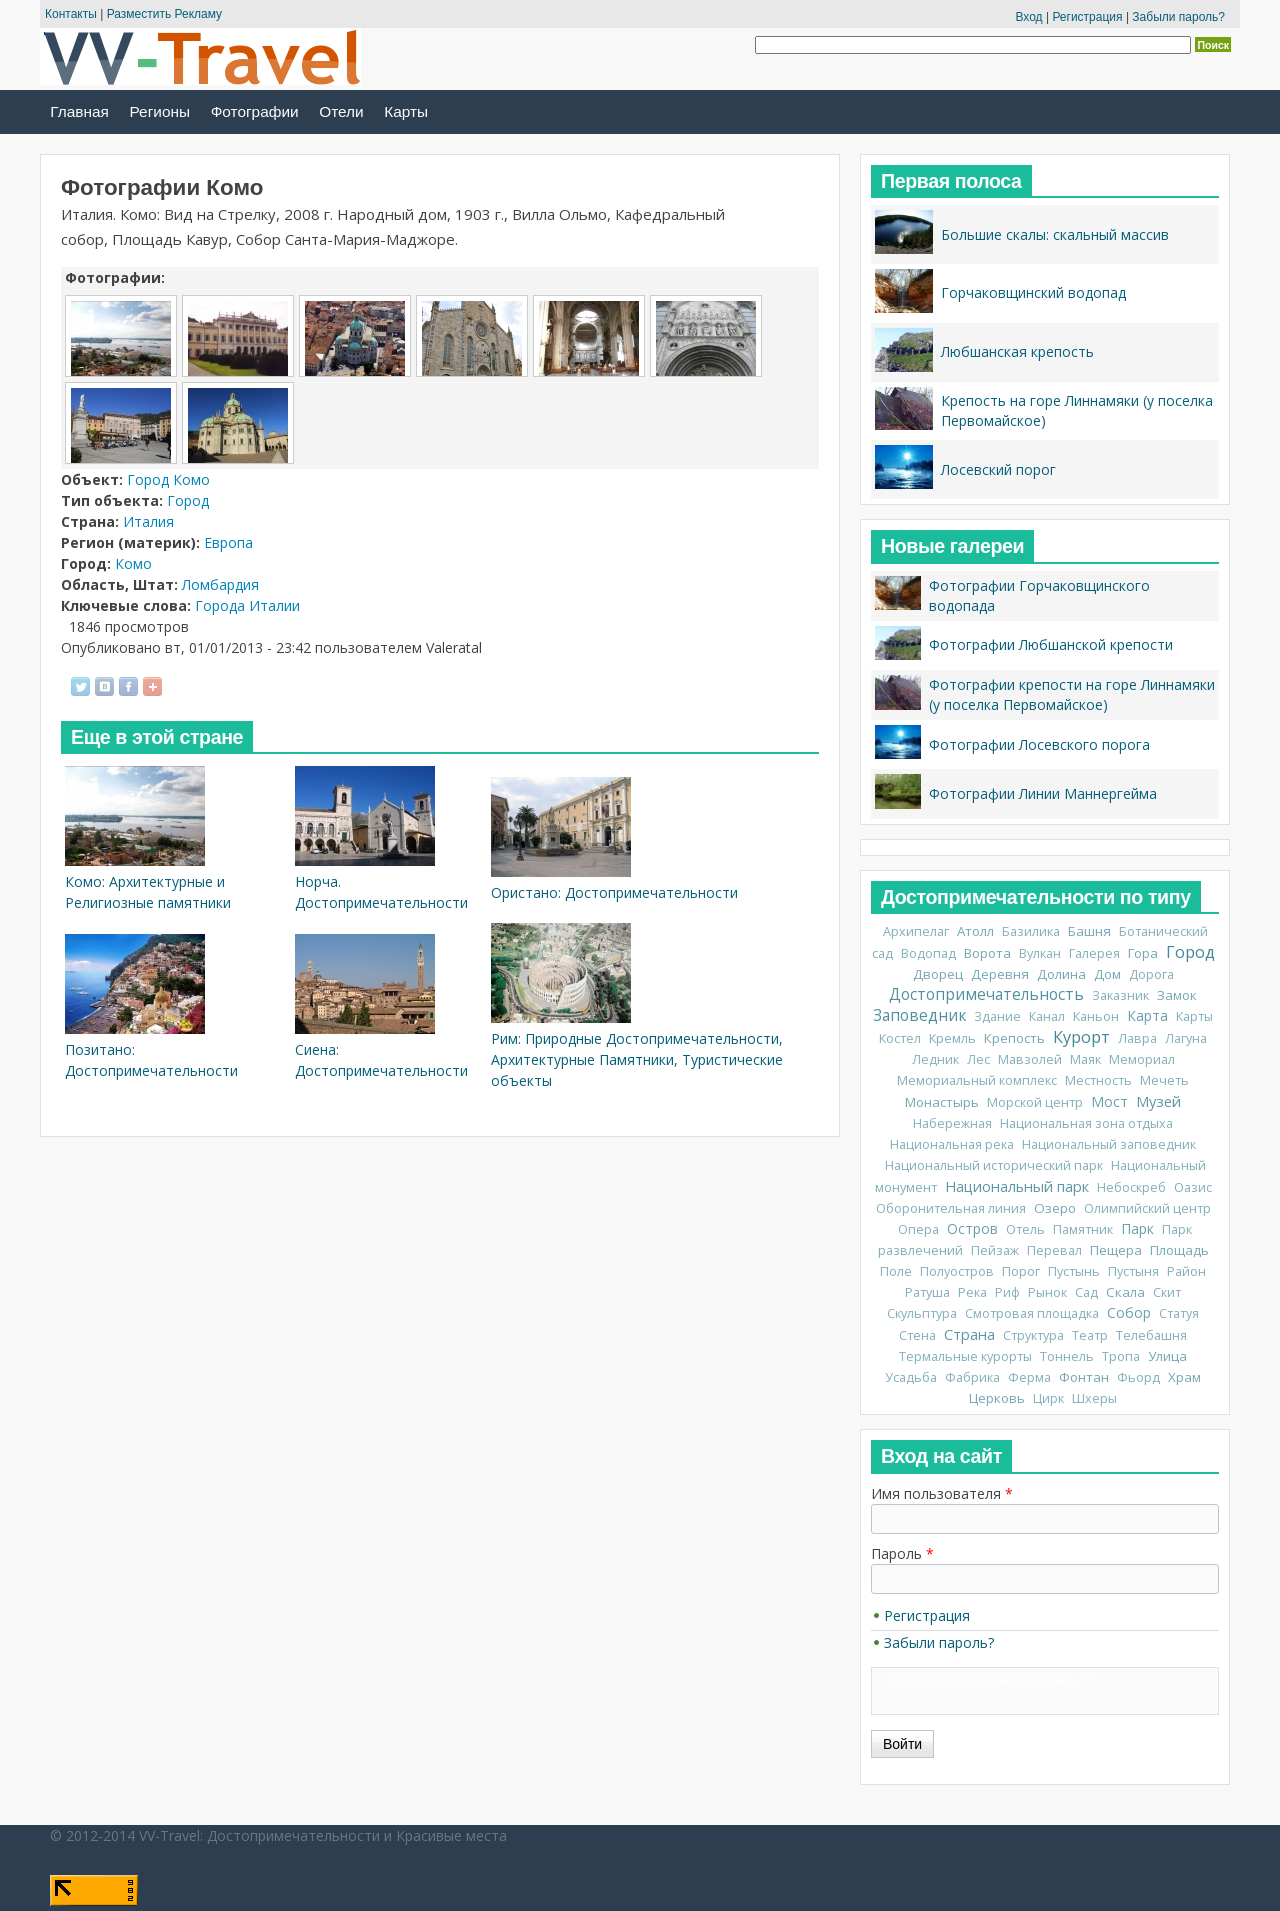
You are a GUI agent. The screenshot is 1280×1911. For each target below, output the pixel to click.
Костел (900, 1038)
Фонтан (1084, 1377)
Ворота (987, 953)
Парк (1137, 1228)
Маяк (1085, 1059)
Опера (918, 1229)
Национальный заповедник (1109, 1144)
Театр (1090, 1335)
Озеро (1055, 1208)
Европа (228, 542)
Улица (1167, 1356)
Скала (1125, 1292)
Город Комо (168, 479)
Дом (1107, 974)
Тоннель (1067, 1356)
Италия (148, 521)
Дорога (1151, 974)
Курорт (1081, 1037)
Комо (133, 563)
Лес (978, 1059)
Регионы (160, 111)
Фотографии (255, 111)
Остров (972, 1228)
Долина (1061, 974)
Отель (1025, 1229)
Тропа (1121, 1356)
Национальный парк (1017, 1186)
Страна (969, 1334)
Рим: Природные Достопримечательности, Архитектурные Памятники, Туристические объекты (637, 1059)
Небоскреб (1131, 1187)
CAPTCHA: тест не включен (984, 1679)
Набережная (952, 1123)
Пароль (902, 1553)
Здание (997, 1016)
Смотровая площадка (1032, 1313)
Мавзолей (1030, 1059)
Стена (917, 1335)
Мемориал (1142, 1059)
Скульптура (922, 1313)
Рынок (1047, 1292)
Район (1186, 1271)
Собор (1129, 1312)
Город (188, 500)
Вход (1028, 17)
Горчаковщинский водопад (1033, 292)
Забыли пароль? (1178, 17)
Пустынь (1074, 1271)
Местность (1098, 1080)
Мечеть (1164, 1080)
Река (972, 1292)
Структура (1033, 1335)
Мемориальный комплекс (977, 1080)
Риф (1007, 1292)
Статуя (1179, 1313)
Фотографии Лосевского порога (1039, 744)
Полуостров (957, 1271)
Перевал (1054, 1250)
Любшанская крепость (1017, 351)
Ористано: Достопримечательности (614, 892)
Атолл (975, 931)
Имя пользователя (942, 1493)
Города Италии (247, 605)
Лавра (1137, 1038)
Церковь (997, 1398)
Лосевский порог (998, 469)
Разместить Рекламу (164, 14)
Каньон (1096, 1016)
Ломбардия (220, 584)
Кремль (952, 1038)
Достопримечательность (986, 994)
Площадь (1179, 1250)
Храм (1184, 1377)
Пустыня (1133, 1271)
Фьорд (1138, 1377)
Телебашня (1151, 1335)
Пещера (1116, 1250)
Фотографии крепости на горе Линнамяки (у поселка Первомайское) (1072, 694)
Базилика (1031, 931)
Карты (406, 111)
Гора (1143, 953)
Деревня (1000, 974)
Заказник (1120, 995)
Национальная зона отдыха (1086, 1123)
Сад (1086, 1292)
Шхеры (1094, 1398)
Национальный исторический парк (994, 1165)
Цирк (1048, 1398)
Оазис (1193, 1187)
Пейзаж (995, 1250)
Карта (1147, 1015)
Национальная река (952, 1144)
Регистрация (1087, 17)
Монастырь (942, 1102)
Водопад (928, 953)
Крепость (1014, 1038)
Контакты (71, 14)
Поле (896, 1271)
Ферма (1029, 1377)
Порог (1021, 1271)
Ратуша (927, 1292)
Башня (1089, 931)
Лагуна (1186, 1038)
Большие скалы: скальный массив (1055, 234)
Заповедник (919, 1015)
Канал (1047, 1016)
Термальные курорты (965, 1356)
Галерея (1094, 953)
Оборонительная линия (951, 1208)
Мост (1109, 1101)
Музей (1158, 1101)
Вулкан (1040, 953)
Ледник (935, 1059)
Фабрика (972, 1377)
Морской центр (1035, 1102)
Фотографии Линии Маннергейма (1043, 793)
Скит (1167, 1292)
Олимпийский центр (1147, 1208)
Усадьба (911, 1377)
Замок (1177, 995)
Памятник (1083, 1229)
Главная (79, 111)
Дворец (938, 974)
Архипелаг (916, 931)
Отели (341, 111)
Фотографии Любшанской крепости (1051, 644)
